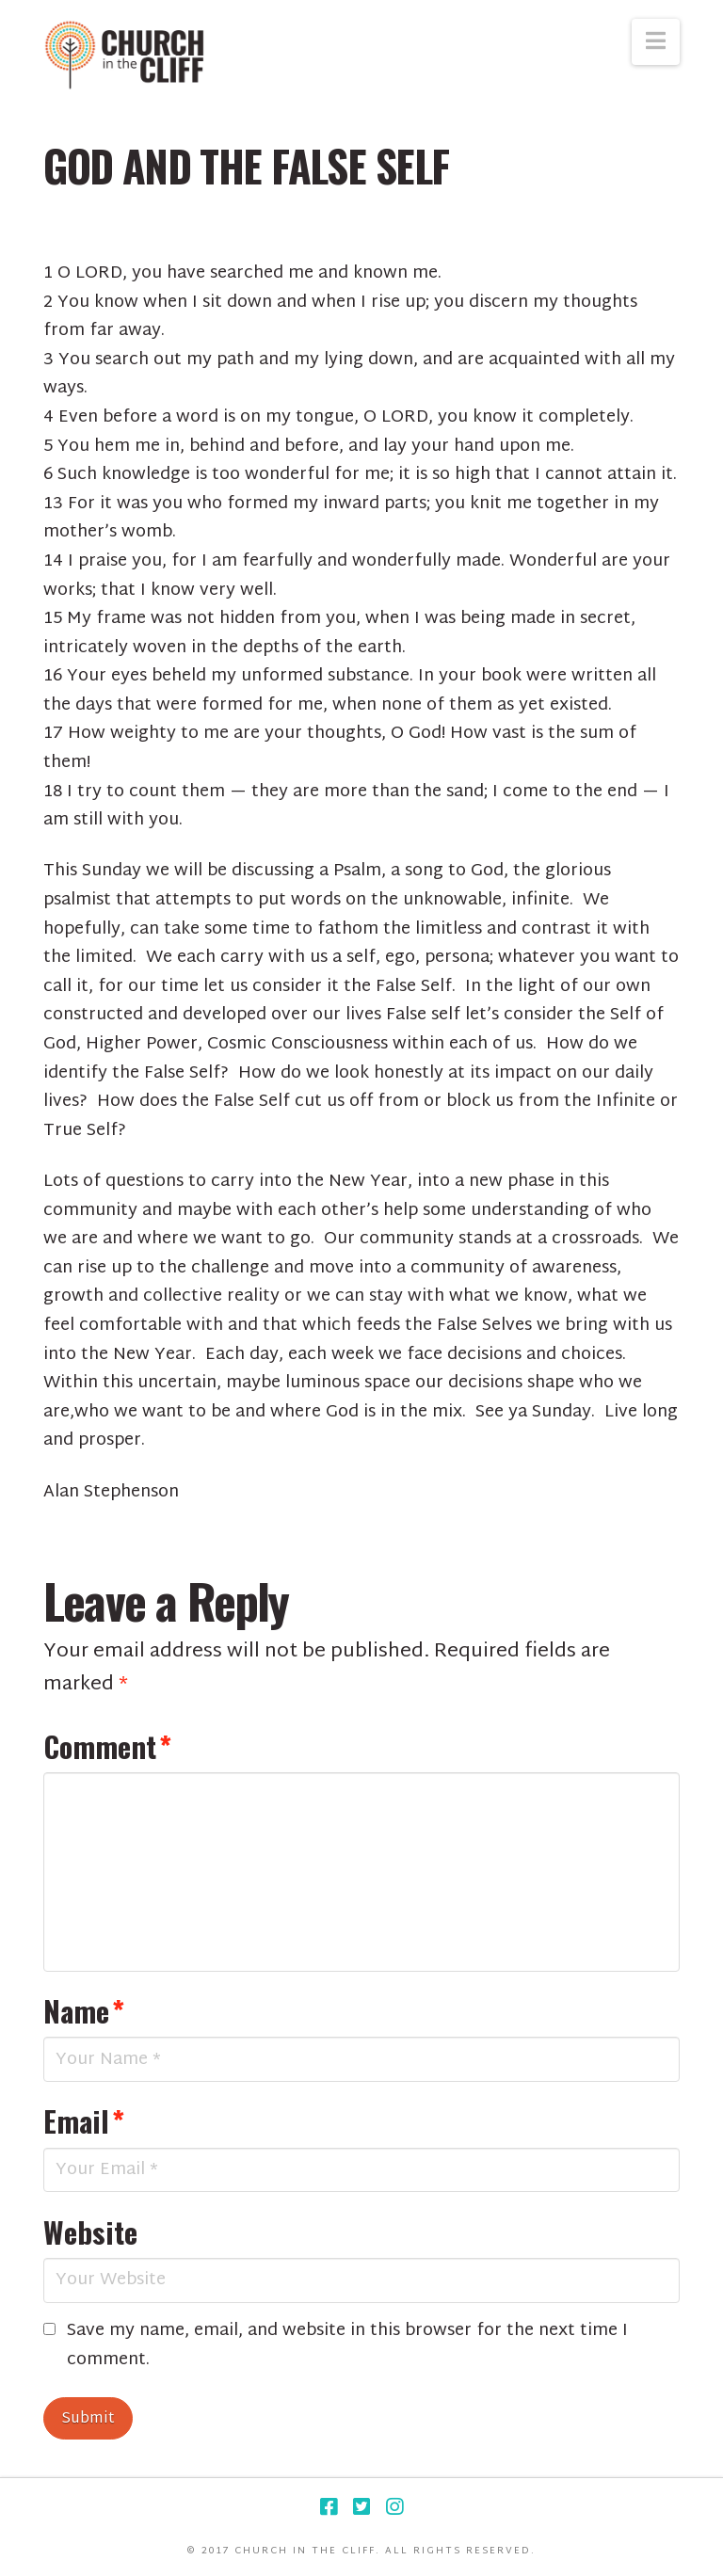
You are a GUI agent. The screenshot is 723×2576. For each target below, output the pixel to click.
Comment (107, 1746)
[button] (656, 42)
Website (90, 2231)
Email (83, 2120)
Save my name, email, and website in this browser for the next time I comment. (347, 2346)
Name (83, 2010)
